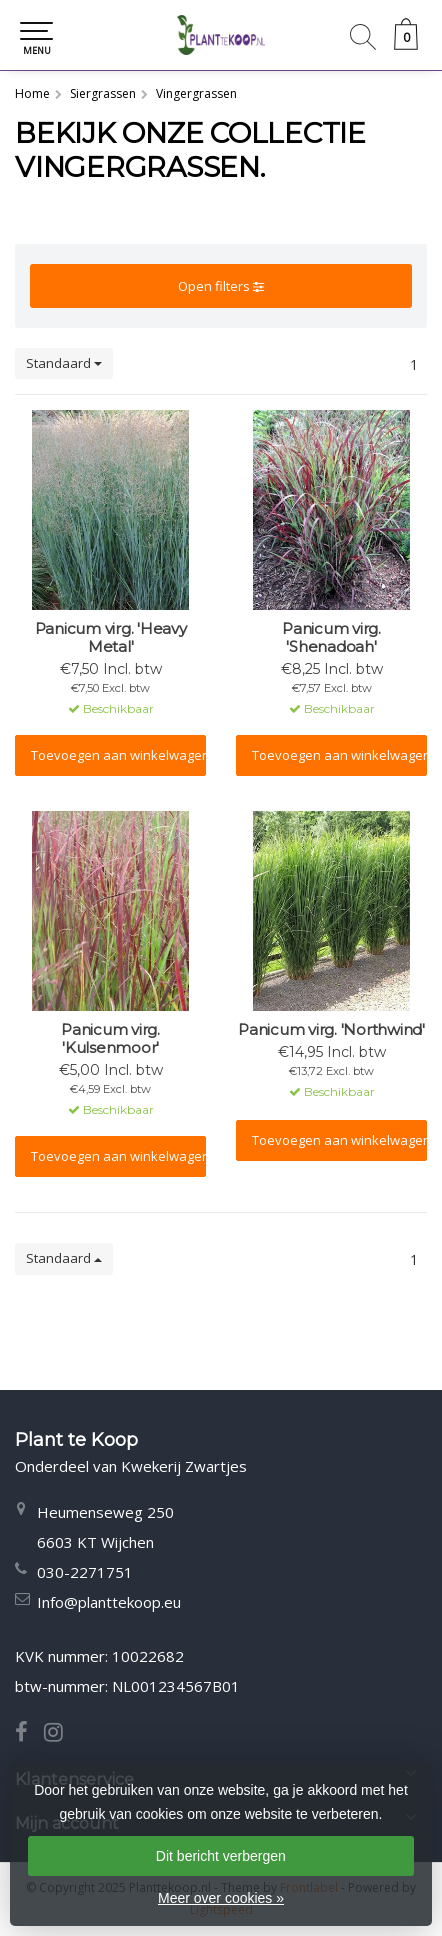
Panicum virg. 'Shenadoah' (331, 638)
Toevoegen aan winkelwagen (118, 755)
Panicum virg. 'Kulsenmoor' (110, 1039)
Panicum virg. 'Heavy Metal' (111, 638)
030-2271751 (85, 1572)
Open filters (221, 286)
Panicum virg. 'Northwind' (331, 1030)
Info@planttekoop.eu (109, 1602)
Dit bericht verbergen (221, 1856)
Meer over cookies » (221, 1898)
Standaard (64, 363)
